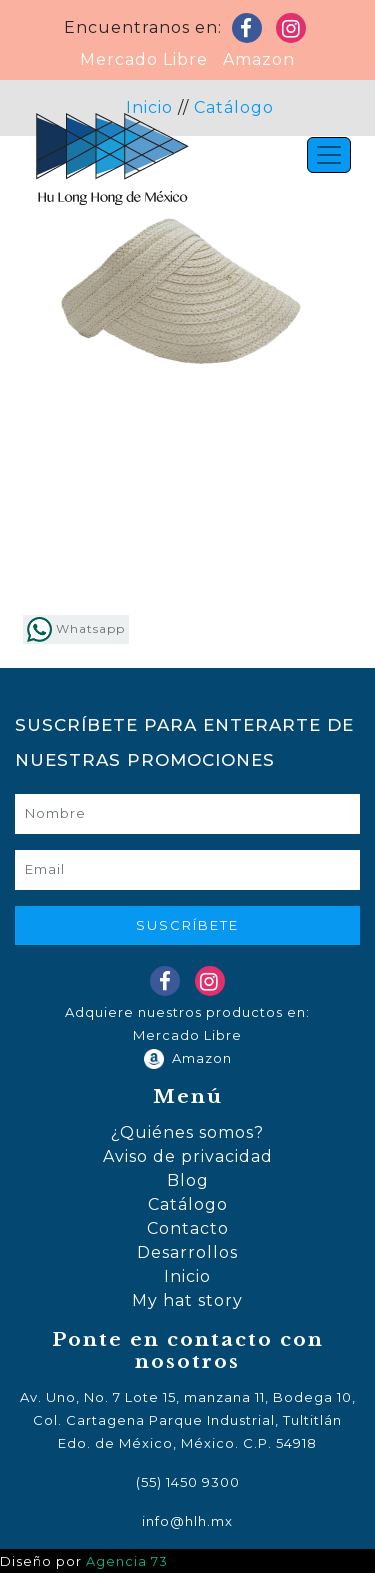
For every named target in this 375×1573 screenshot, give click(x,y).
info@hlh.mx (187, 1521)
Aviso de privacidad (188, 1156)
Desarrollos (187, 1252)
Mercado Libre (144, 59)
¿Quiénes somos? (187, 1132)
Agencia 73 (127, 1561)
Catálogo (188, 1204)
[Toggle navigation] (329, 155)
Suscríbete (187, 925)
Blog (188, 1180)
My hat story (187, 1300)
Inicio (187, 1276)
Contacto (188, 1228)
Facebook (251, 32)
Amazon (254, 59)
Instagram (295, 32)
